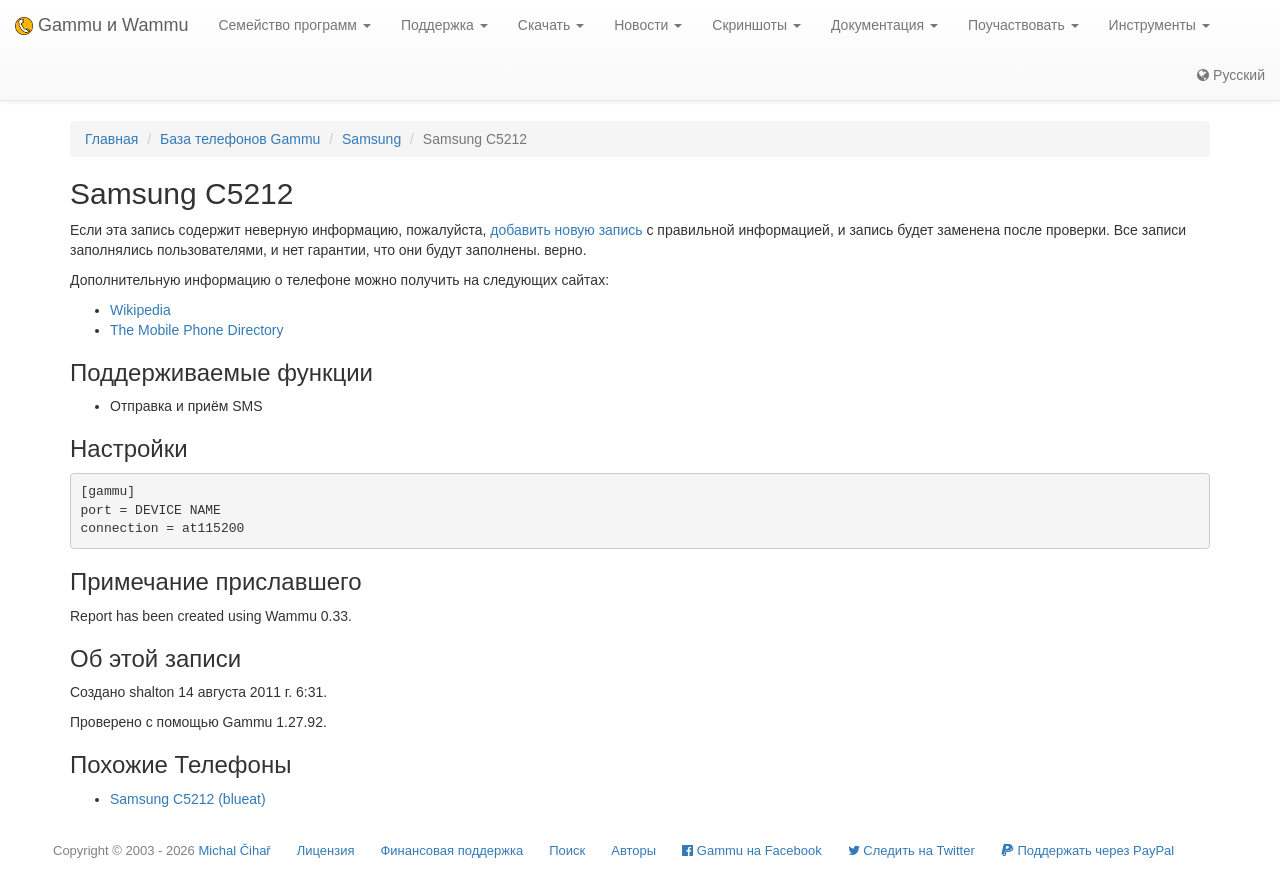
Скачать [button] (551, 25)
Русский (1231, 75)
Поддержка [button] (444, 25)
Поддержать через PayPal (1087, 850)
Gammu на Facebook (752, 850)
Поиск (567, 850)
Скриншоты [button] (756, 25)
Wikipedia (140, 310)
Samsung (371, 139)
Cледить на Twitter (911, 850)
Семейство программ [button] (294, 25)
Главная (111, 139)
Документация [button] (884, 25)
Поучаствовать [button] (1023, 25)
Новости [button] (648, 25)
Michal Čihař (234, 850)
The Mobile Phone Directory (197, 330)
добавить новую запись (566, 230)
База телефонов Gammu (240, 139)
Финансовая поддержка (451, 850)
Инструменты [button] (1159, 25)
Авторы (633, 850)
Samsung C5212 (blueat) (188, 799)
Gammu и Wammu (101, 25)
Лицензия (326, 850)
